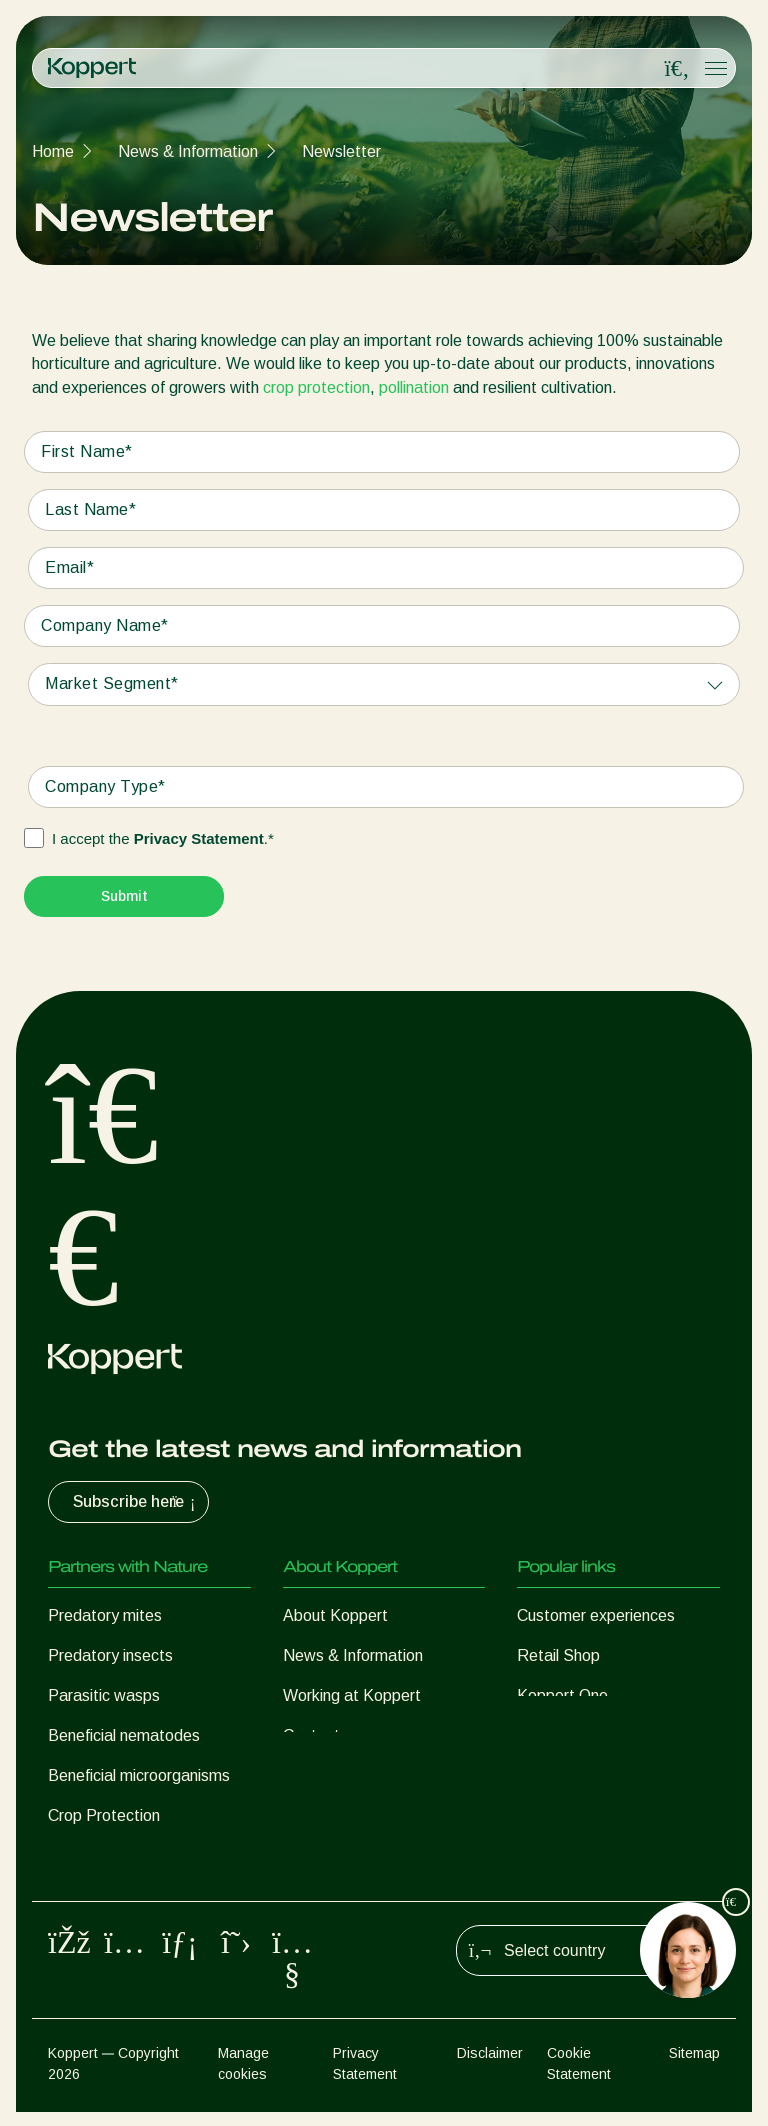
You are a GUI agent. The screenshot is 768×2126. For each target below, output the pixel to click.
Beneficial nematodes (124, 1735)
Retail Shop (558, 1655)
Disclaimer (490, 2068)
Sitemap (694, 2068)
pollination (414, 387)
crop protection (316, 387)
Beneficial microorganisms (139, 1775)
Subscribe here (136, 1502)
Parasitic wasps (104, 1695)
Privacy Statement (199, 838)
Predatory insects (110, 1655)
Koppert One (562, 1695)
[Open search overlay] (677, 69)
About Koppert (335, 1615)
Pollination (84, 1855)
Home (53, 151)
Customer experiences (596, 1615)
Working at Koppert (352, 1695)
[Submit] (124, 896)
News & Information (188, 151)
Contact (311, 1735)
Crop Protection (104, 1815)
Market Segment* (112, 683)
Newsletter (341, 151)
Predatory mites (105, 1615)
